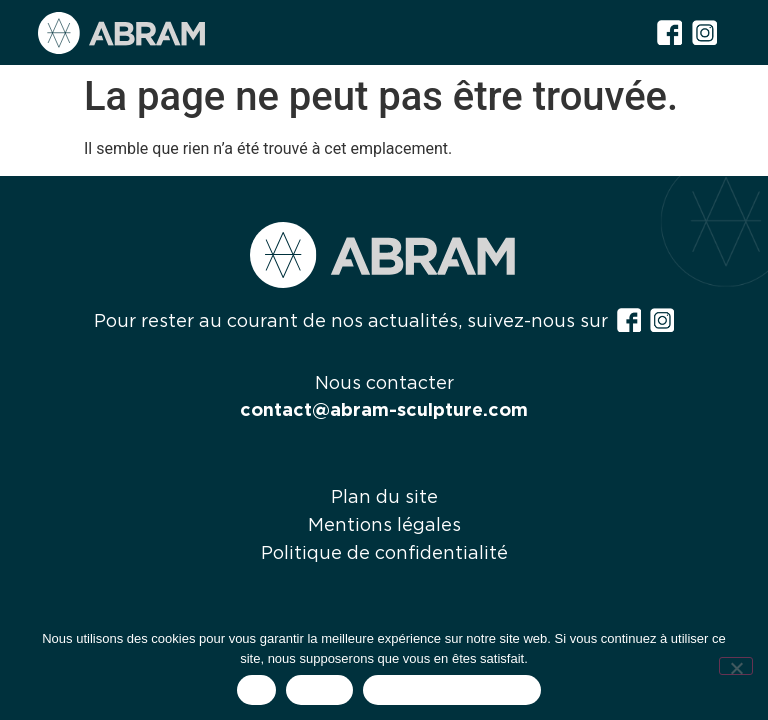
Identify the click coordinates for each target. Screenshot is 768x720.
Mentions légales (384, 526)
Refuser (319, 690)
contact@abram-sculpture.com (384, 411)
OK (256, 690)
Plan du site (384, 498)
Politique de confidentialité (384, 554)
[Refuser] (736, 666)
